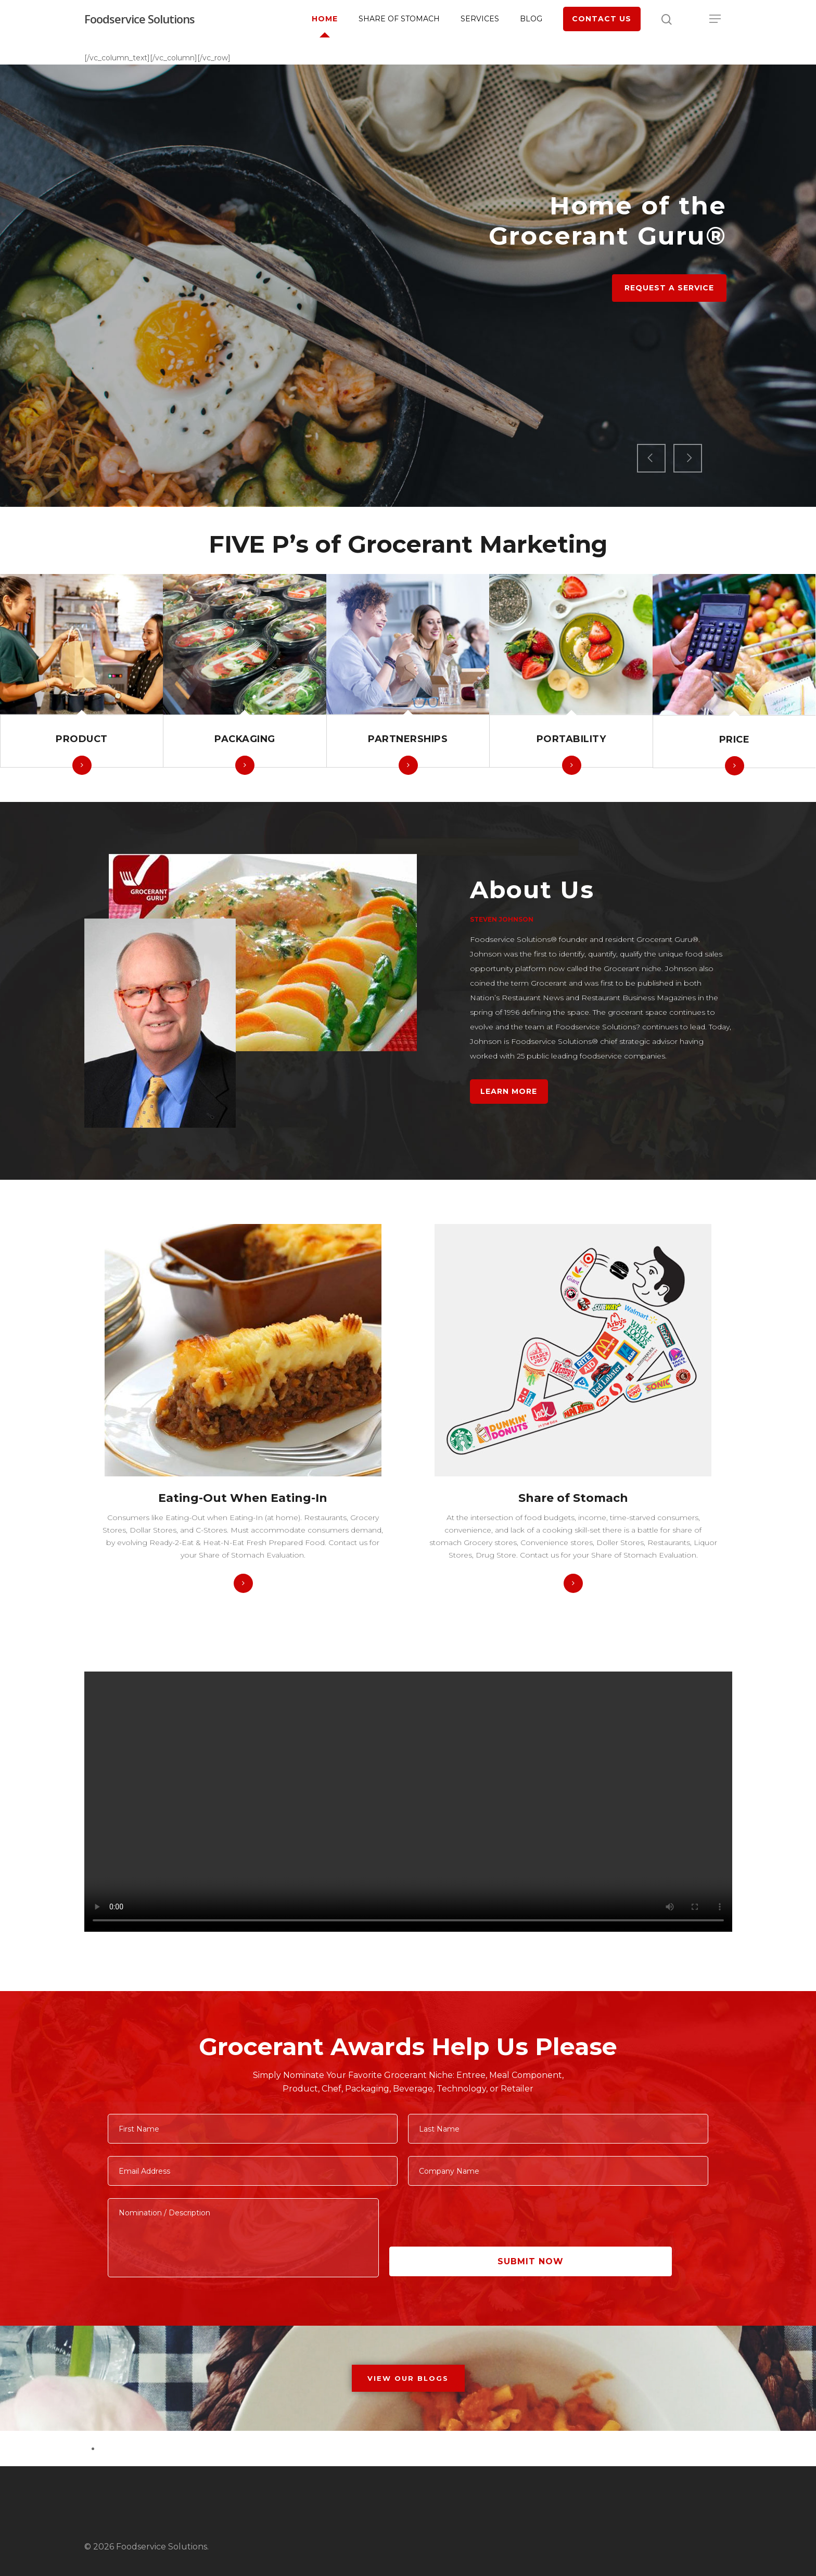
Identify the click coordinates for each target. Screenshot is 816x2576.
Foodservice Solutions (139, 18)
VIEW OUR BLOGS (408, 2378)
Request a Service (669, 333)
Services (480, 18)
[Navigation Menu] (715, 19)
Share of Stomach (399, 18)
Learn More (508, 1091)
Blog (531, 18)
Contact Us (601, 18)
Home (325, 18)
